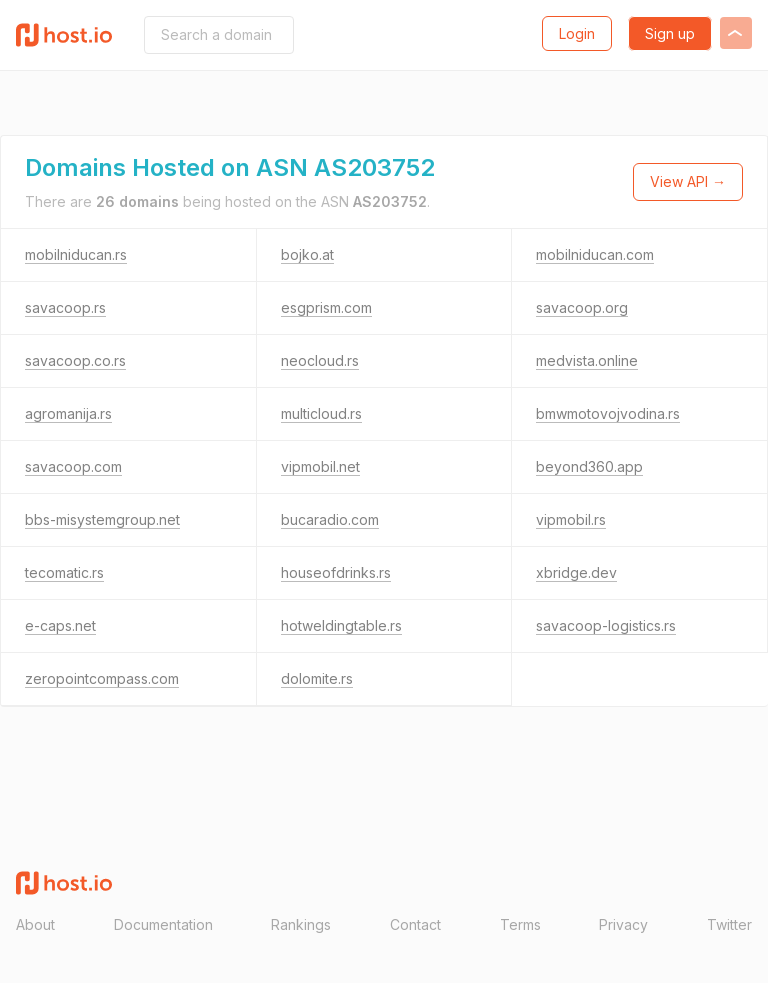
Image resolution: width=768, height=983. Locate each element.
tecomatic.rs (64, 572)
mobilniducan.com (595, 254)
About (35, 924)
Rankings (301, 924)
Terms (520, 924)
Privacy (623, 924)
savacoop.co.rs (75, 360)
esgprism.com (326, 307)
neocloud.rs (320, 360)
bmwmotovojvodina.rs (608, 413)
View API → (688, 181)
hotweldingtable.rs (341, 625)
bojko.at (307, 254)
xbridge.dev (576, 572)
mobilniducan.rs (76, 254)
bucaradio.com (330, 519)
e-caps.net (60, 625)
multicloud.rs (321, 413)
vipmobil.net (320, 466)
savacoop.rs (65, 307)
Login (577, 33)
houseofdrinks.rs (336, 572)
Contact (415, 924)
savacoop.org (582, 307)
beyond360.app (589, 466)
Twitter (729, 924)
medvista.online (587, 360)
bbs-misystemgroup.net (102, 519)
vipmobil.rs (571, 519)
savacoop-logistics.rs (606, 625)
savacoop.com (73, 466)
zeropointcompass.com (102, 678)
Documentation (163, 924)
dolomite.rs (317, 678)
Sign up (670, 33)
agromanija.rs (68, 413)
